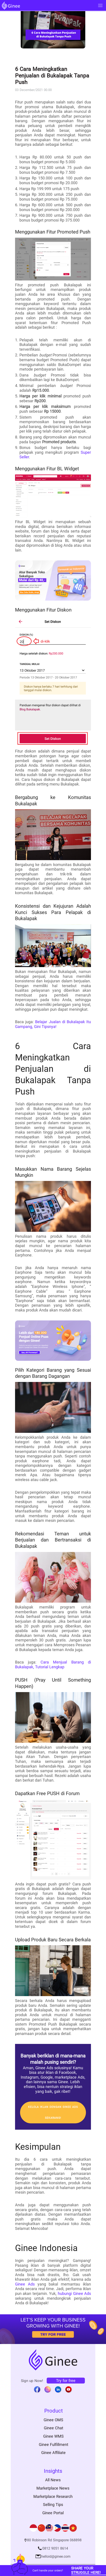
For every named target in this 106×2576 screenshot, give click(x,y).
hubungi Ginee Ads (74, 2293)
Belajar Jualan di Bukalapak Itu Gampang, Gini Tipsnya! (53, 1024)
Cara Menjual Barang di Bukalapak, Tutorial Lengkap (53, 1664)
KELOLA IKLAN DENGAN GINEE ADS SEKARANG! (53, 2112)
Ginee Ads (25, 2284)
